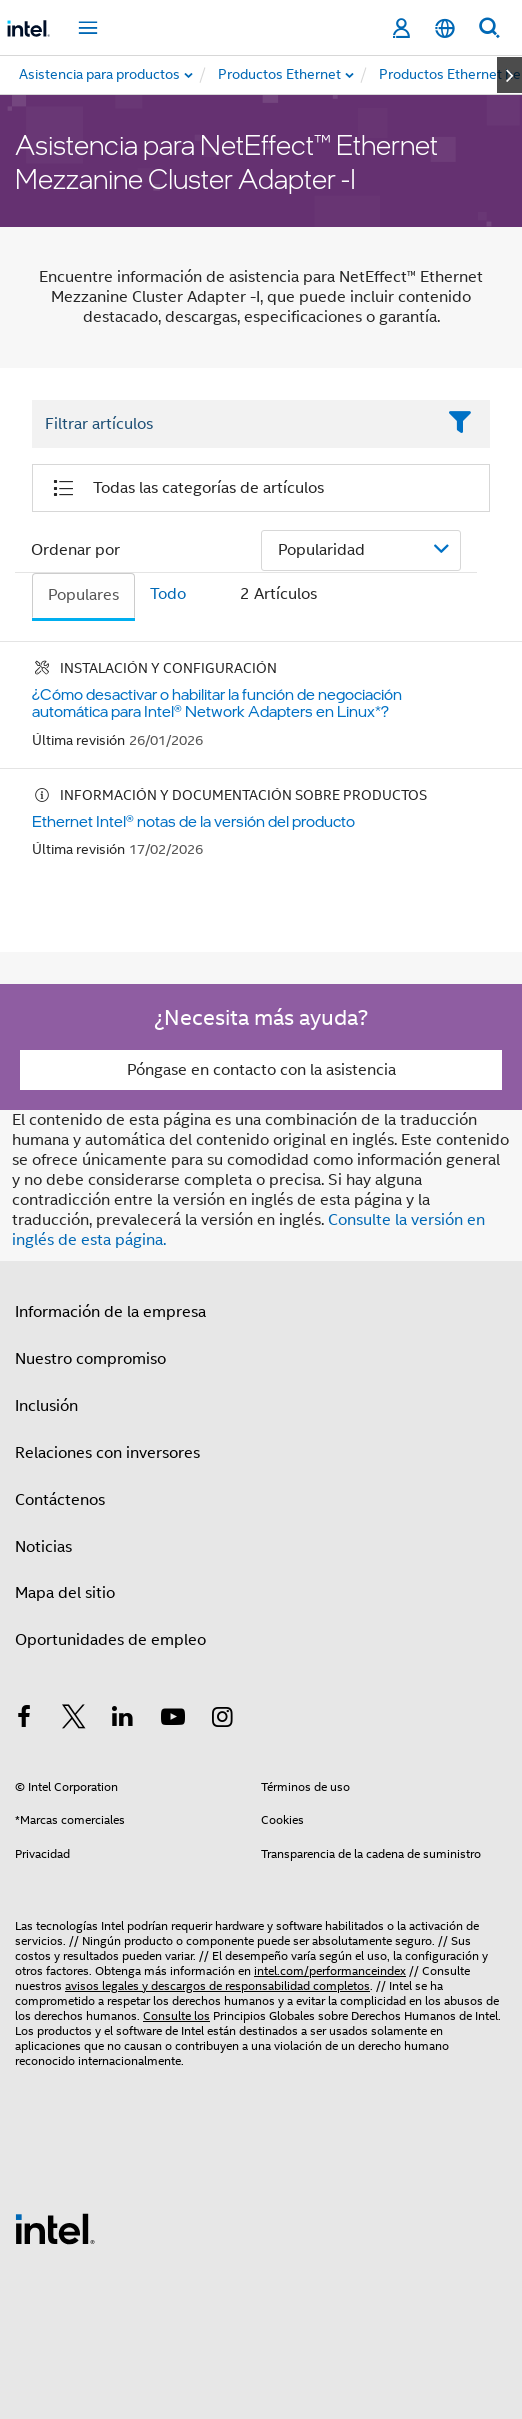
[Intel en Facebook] (24, 1720)
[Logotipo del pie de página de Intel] (55, 2228)
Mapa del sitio (65, 1593)
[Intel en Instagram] (222, 1720)
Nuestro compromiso (90, 1359)
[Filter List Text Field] (233, 424)
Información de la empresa (110, 1312)
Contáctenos (60, 1500)
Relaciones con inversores (107, 1453)
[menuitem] (280, 75)
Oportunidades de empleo (110, 1640)
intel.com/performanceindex (330, 1970)
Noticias (43, 1547)
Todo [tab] (168, 594)
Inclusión (46, 1406)
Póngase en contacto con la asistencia (261, 1070)
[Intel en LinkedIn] (123, 1720)
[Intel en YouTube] (173, 1720)
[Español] (445, 28)
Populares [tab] (83, 595)
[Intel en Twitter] (74, 1720)
